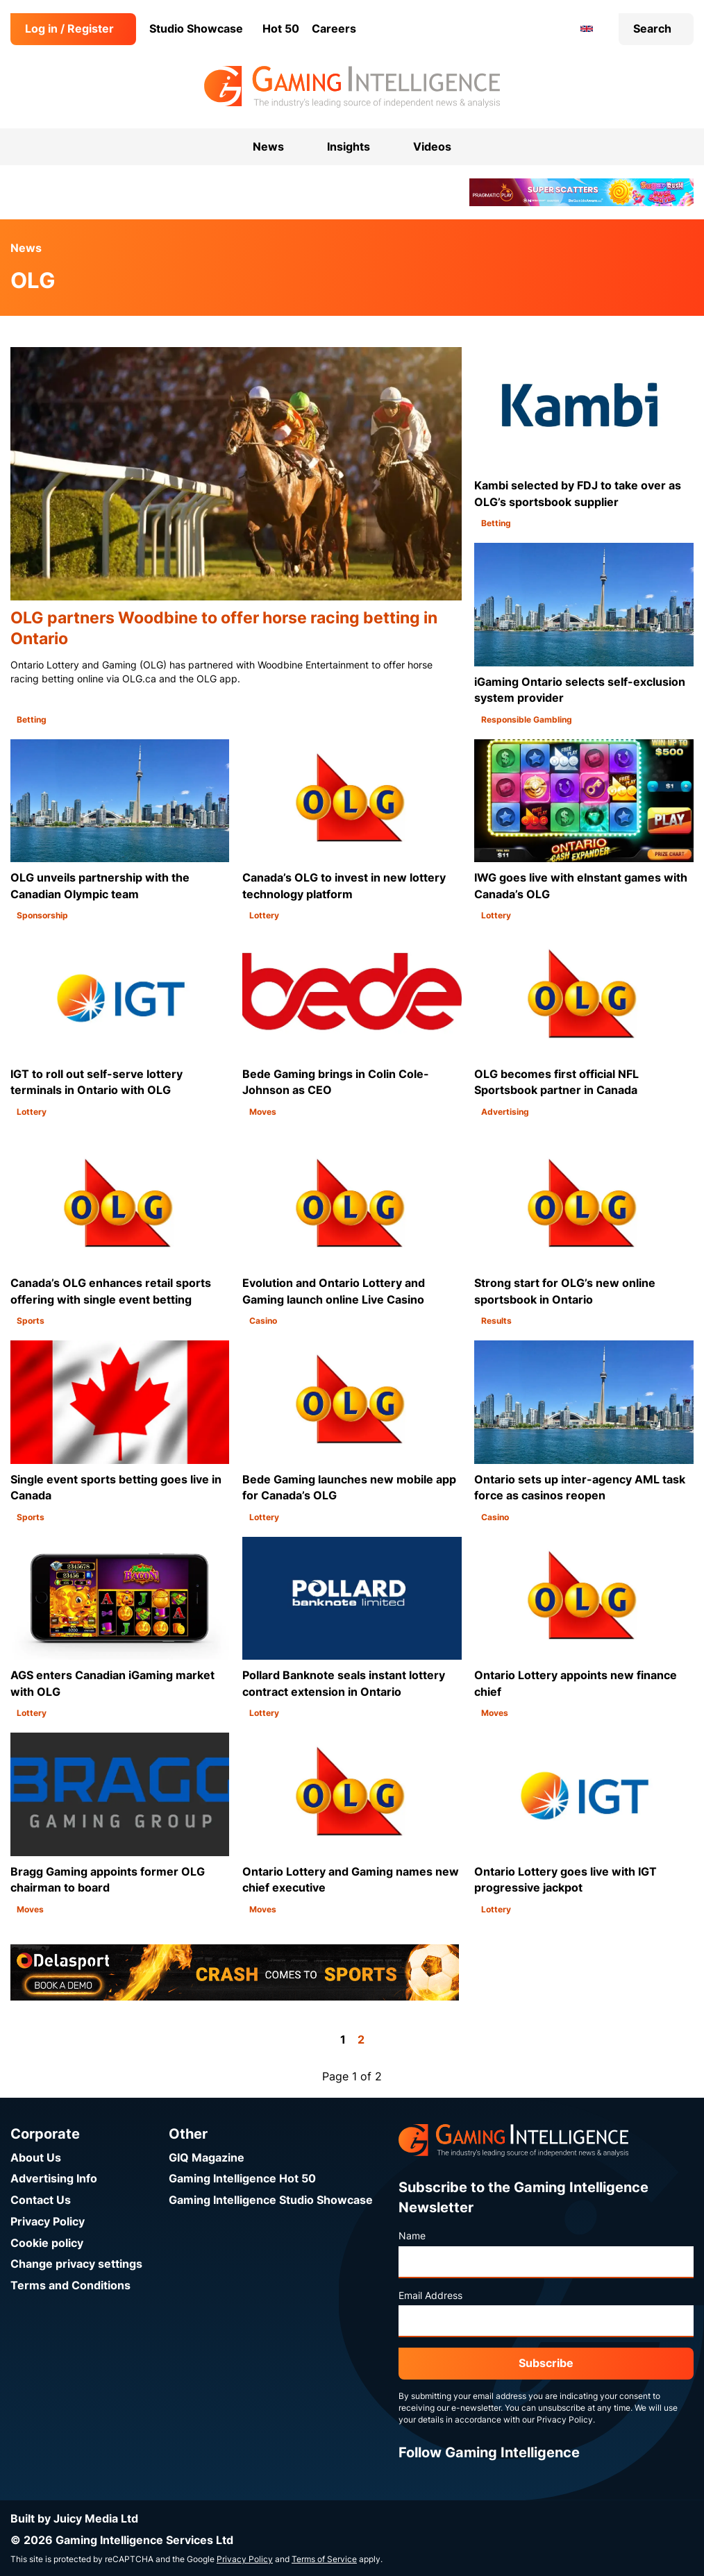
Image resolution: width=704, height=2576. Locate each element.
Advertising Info (53, 2178)
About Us (35, 2157)
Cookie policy (46, 2243)
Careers (334, 28)
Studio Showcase (196, 28)
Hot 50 (280, 28)
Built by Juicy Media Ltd (74, 2518)
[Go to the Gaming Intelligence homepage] (351, 87)
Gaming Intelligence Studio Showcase (271, 2200)
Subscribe (546, 2363)
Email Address (430, 2295)
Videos (432, 146)
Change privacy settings (76, 2264)
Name (412, 2235)
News (26, 248)
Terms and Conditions (70, 2285)
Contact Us (40, 2200)
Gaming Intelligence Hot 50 (242, 2178)
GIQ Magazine (206, 2157)
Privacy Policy (47, 2221)
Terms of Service (324, 2559)
